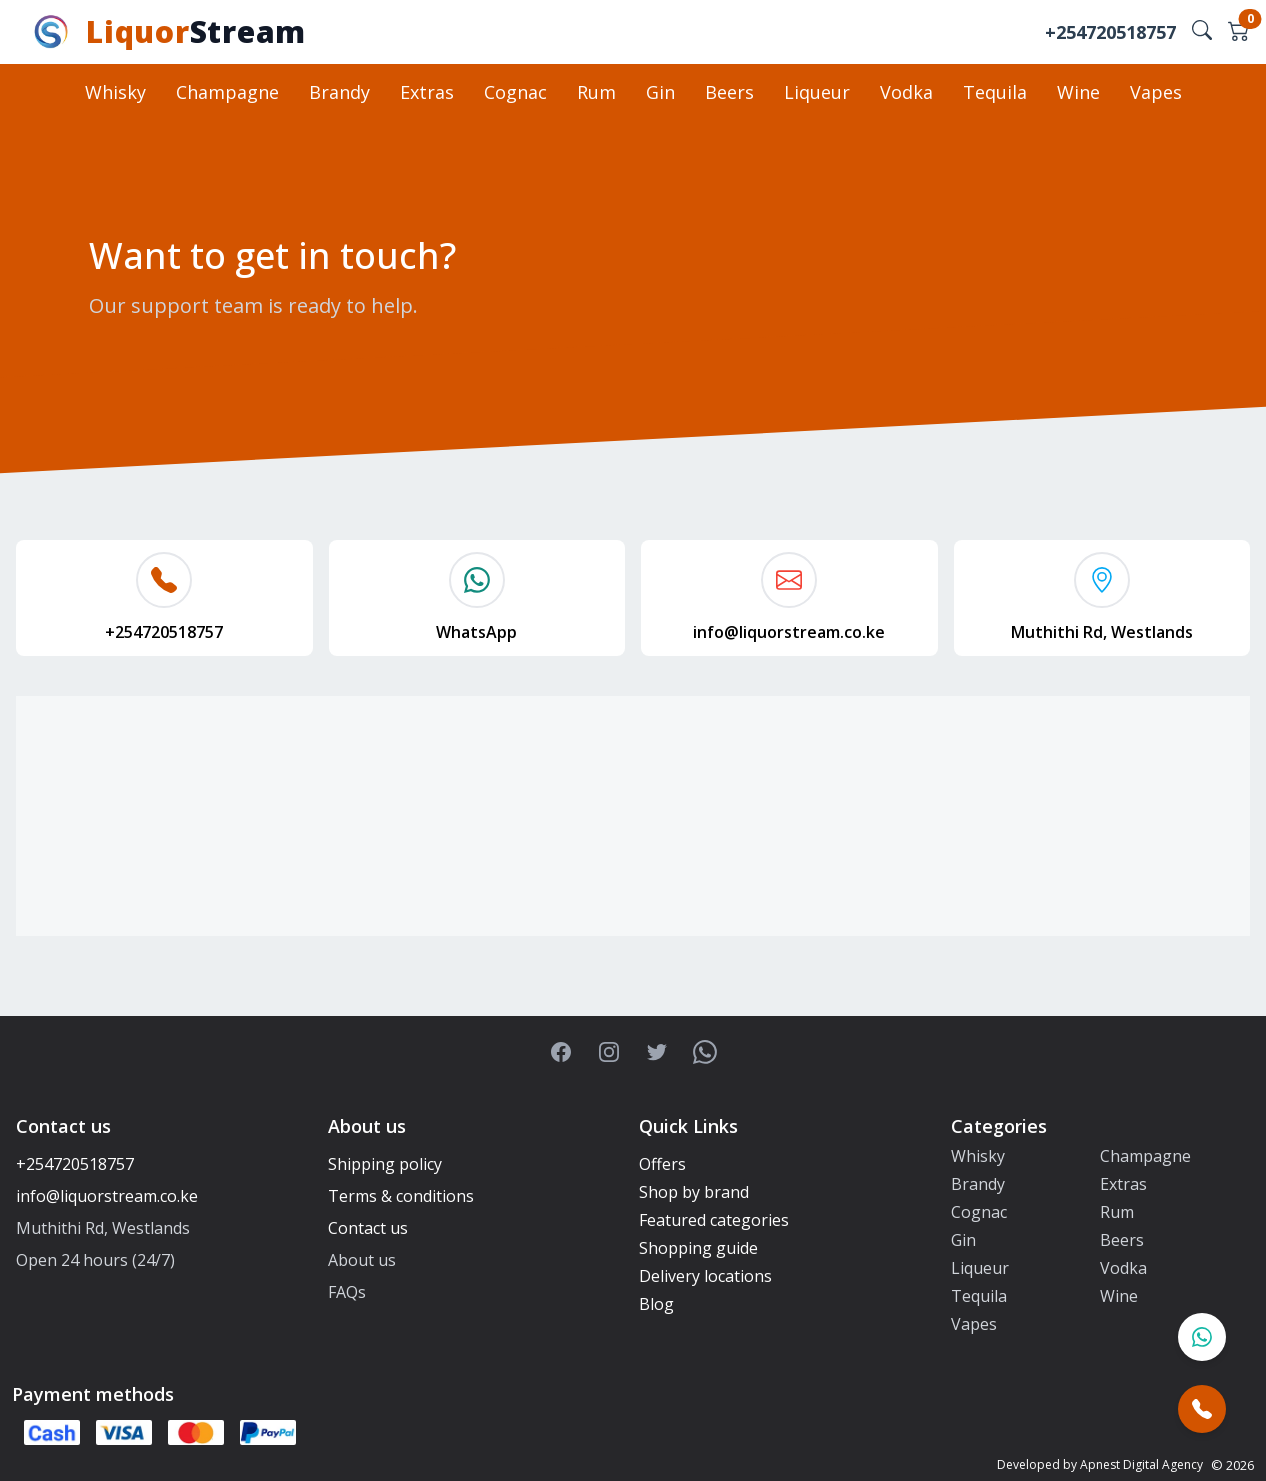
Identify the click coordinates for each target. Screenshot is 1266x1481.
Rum (596, 92)
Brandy (339, 92)
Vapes (1156, 92)
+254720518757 (1110, 32)
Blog (656, 1304)
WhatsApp (476, 632)
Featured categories (714, 1220)
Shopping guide (698, 1248)
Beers (729, 92)
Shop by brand (694, 1192)
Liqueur (817, 92)
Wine (1078, 92)
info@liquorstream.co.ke (789, 632)
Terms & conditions (401, 1196)
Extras (427, 92)
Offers (662, 1164)
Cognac (515, 92)
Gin (660, 92)
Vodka (906, 92)
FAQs (347, 1292)
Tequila (995, 92)
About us (362, 1260)
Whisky (115, 92)
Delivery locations (705, 1276)
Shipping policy (385, 1164)
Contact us (368, 1228)
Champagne (227, 92)
